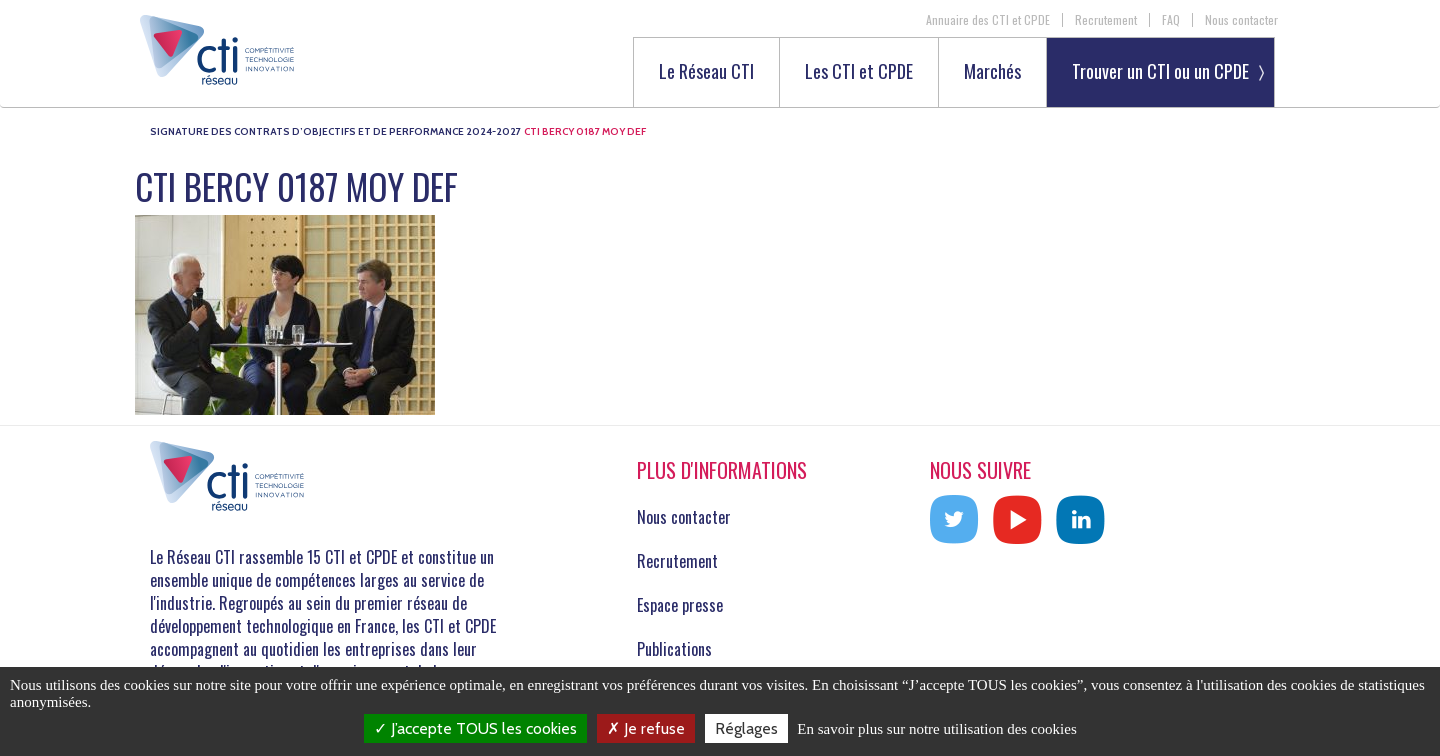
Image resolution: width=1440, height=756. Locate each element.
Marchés (992, 72)
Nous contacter (1241, 20)
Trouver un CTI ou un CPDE (1160, 71)
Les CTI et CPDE (859, 72)
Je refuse (646, 728)
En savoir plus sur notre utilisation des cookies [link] (937, 729)
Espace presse (680, 605)
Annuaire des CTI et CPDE (988, 20)
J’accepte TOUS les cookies (475, 728)
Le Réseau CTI (706, 72)
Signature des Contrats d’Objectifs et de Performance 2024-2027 (335, 131)
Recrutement (1106, 20)
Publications (674, 649)
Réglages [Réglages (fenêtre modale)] (746, 728)
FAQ (1171, 20)
